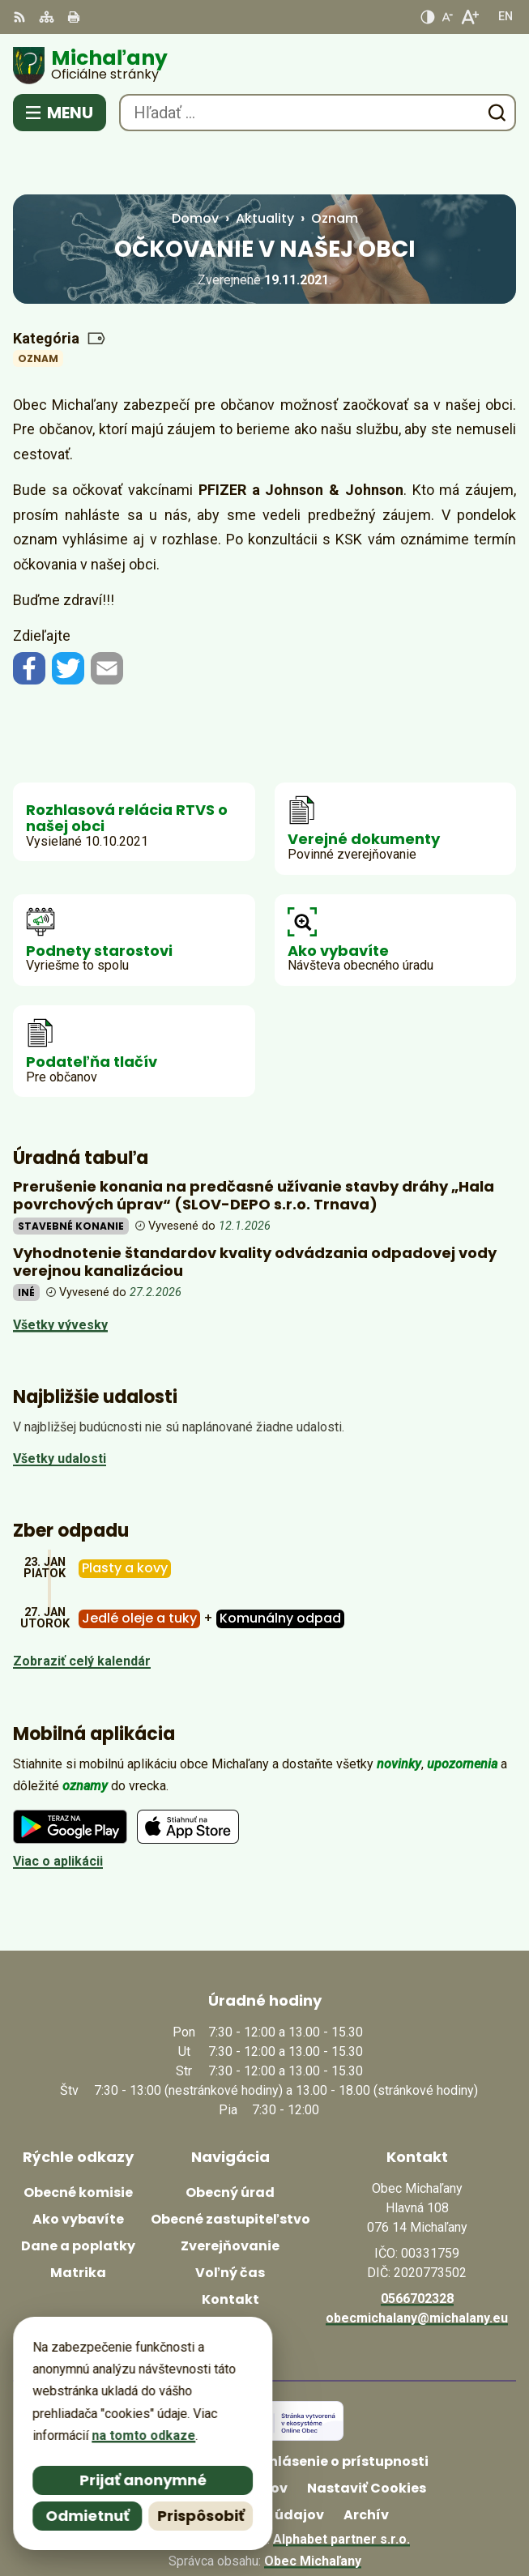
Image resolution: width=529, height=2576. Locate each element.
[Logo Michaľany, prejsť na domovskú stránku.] (264, 65)
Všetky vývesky (60, 1274)
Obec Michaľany (312, 2510)
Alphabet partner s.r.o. (341, 2488)
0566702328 (417, 2247)
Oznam (38, 307)
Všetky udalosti (59, 1408)
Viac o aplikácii (58, 1811)
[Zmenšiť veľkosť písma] (447, 17)
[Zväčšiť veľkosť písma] (469, 17)
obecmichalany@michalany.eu (417, 2267)
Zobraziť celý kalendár (82, 1611)
